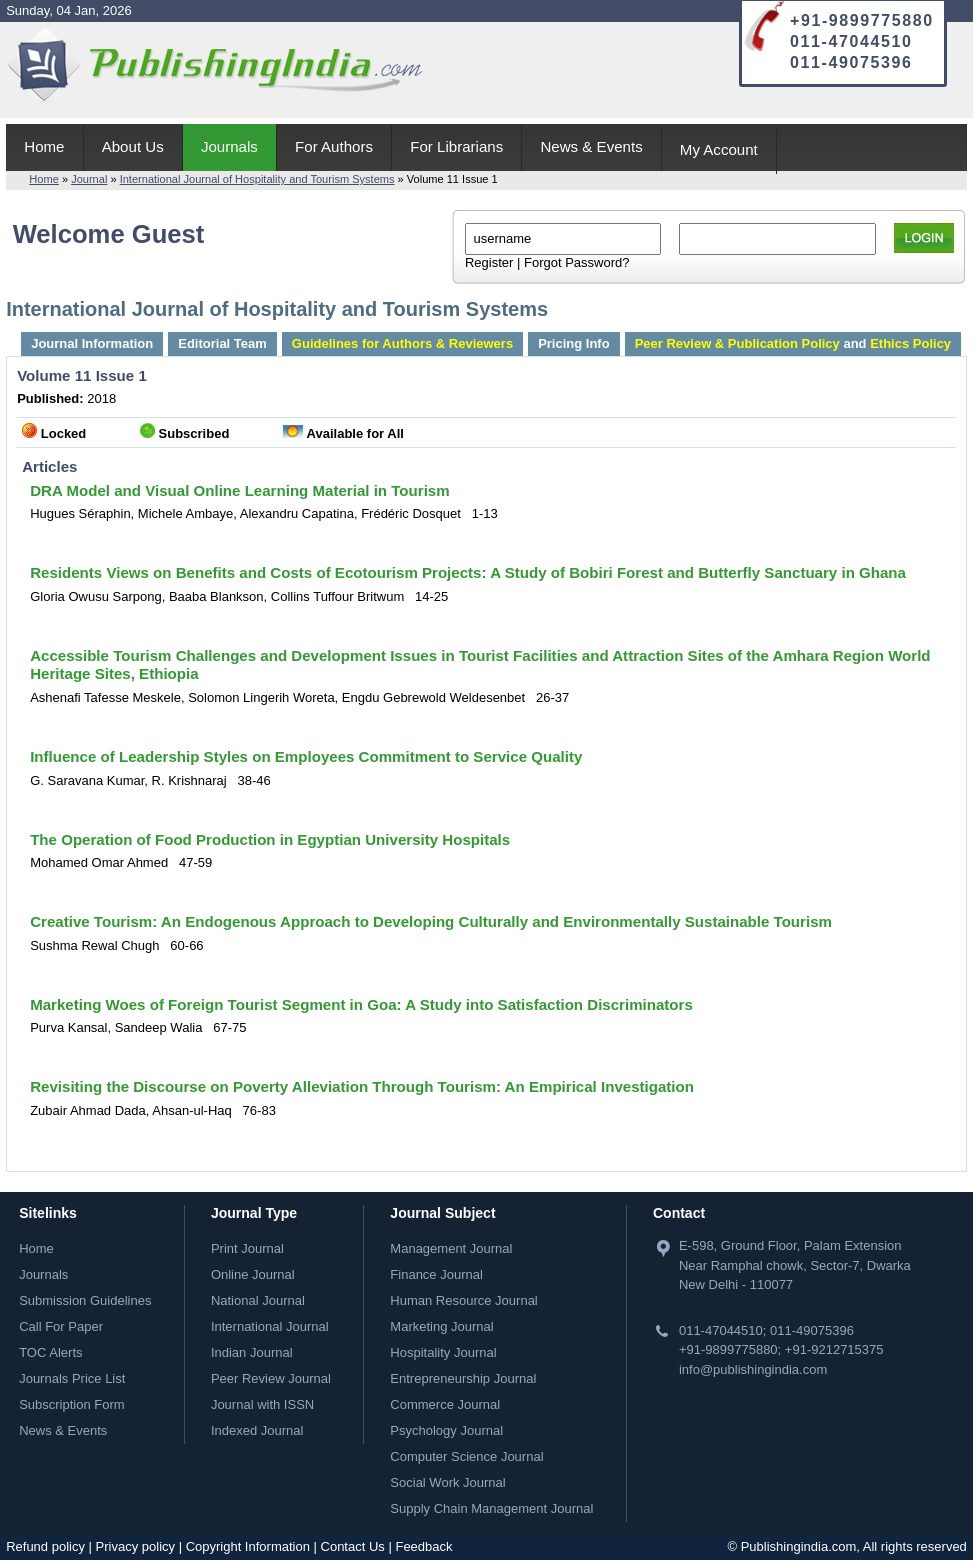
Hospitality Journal (443, 1352)
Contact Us (353, 1546)
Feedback (423, 1546)
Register (489, 262)
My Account (719, 149)
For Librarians (456, 146)
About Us (133, 146)
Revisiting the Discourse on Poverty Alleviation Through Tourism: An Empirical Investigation (362, 1086)
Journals (229, 146)
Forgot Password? (577, 262)
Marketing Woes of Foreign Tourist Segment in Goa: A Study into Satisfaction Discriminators (361, 1004)
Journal (89, 179)
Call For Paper (61, 1326)
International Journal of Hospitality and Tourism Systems (257, 179)
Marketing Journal (441, 1326)
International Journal (270, 1326)
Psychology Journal (446, 1430)
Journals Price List (72, 1378)
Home (44, 146)
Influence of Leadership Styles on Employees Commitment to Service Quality (306, 756)
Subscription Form (71, 1404)
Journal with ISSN (262, 1404)
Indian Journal (252, 1352)
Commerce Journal (445, 1404)
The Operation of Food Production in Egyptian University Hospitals (270, 839)
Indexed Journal (257, 1430)
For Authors (334, 146)
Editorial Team (222, 343)
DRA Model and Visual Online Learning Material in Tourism (239, 490)
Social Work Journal (447, 1482)
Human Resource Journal (463, 1300)
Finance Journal (436, 1274)
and (793, 343)
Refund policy (45, 1546)
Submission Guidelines (85, 1300)
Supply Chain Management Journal (491, 1508)
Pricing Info (574, 343)
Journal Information (92, 343)
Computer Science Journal (466, 1456)
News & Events (591, 146)
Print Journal (247, 1248)
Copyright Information (248, 1546)
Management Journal (451, 1248)
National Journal (258, 1300)
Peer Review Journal (271, 1378)
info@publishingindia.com (753, 1369)
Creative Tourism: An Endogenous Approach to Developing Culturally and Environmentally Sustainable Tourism (431, 921)
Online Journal (253, 1274)
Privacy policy (135, 1546)
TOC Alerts (50, 1352)
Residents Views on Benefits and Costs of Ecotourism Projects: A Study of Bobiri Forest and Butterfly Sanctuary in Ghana (468, 572)
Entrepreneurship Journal (463, 1378)
